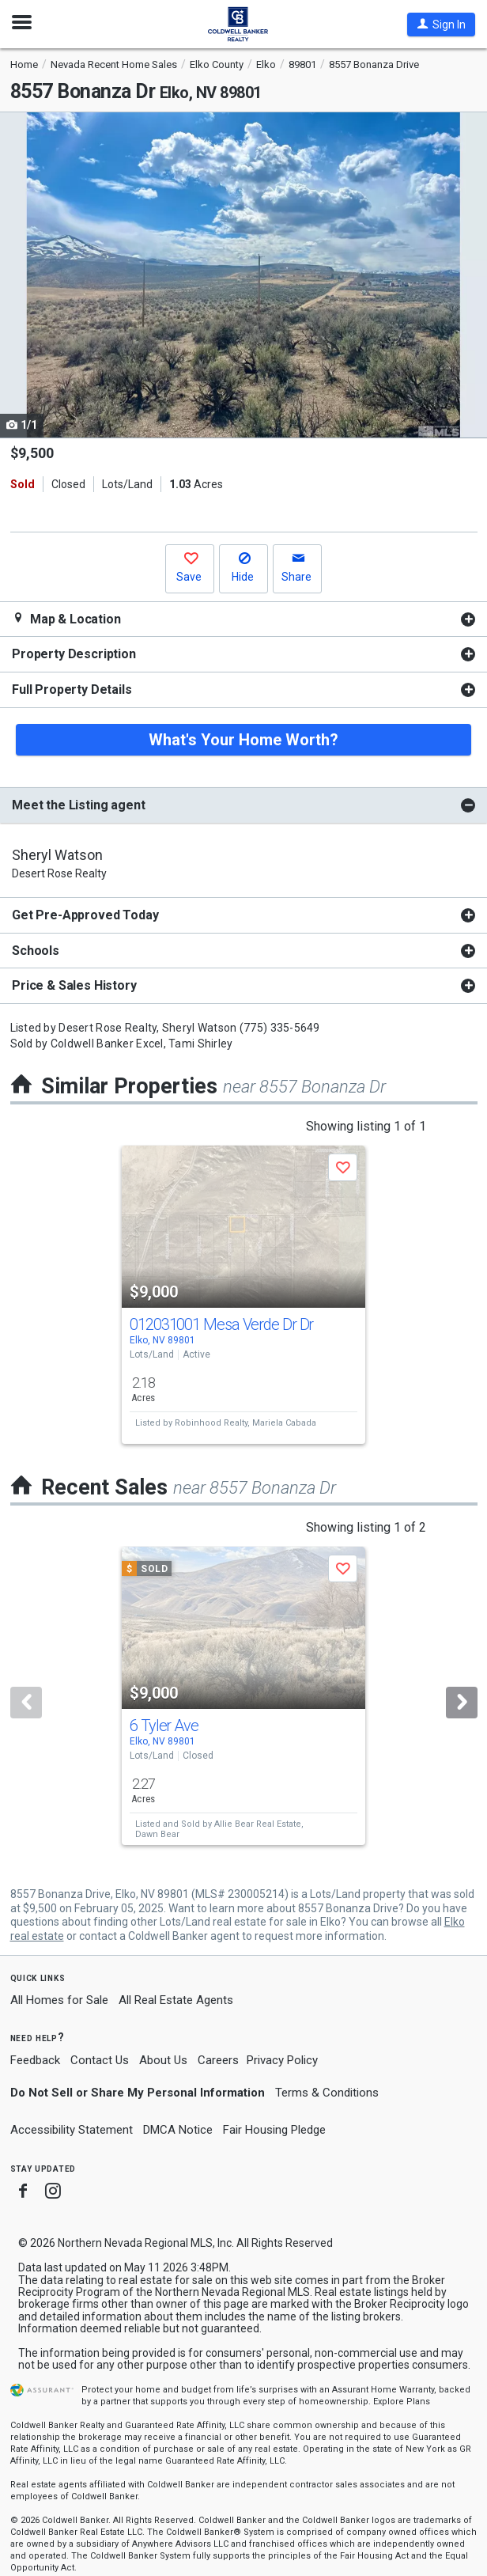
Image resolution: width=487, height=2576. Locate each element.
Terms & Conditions (327, 2092)
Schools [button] (35, 950)
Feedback (35, 2060)
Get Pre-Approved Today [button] (85, 914)
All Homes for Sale (59, 2000)
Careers (218, 2060)
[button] (441, 24)
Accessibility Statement (71, 2130)
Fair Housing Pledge (274, 2130)
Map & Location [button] (66, 619)
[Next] (462, 1702)
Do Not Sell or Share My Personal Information (137, 2092)
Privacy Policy (282, 2060)
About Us (163, 2060)
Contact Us (99, 2060)
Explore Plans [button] (401, 2401)
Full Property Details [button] (72, 689)
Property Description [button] (74, 653)
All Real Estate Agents (176, 2000)
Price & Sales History (74, 985)
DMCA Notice (178, 2130)
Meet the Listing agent (78, 805)
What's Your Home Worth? (243, 739)
